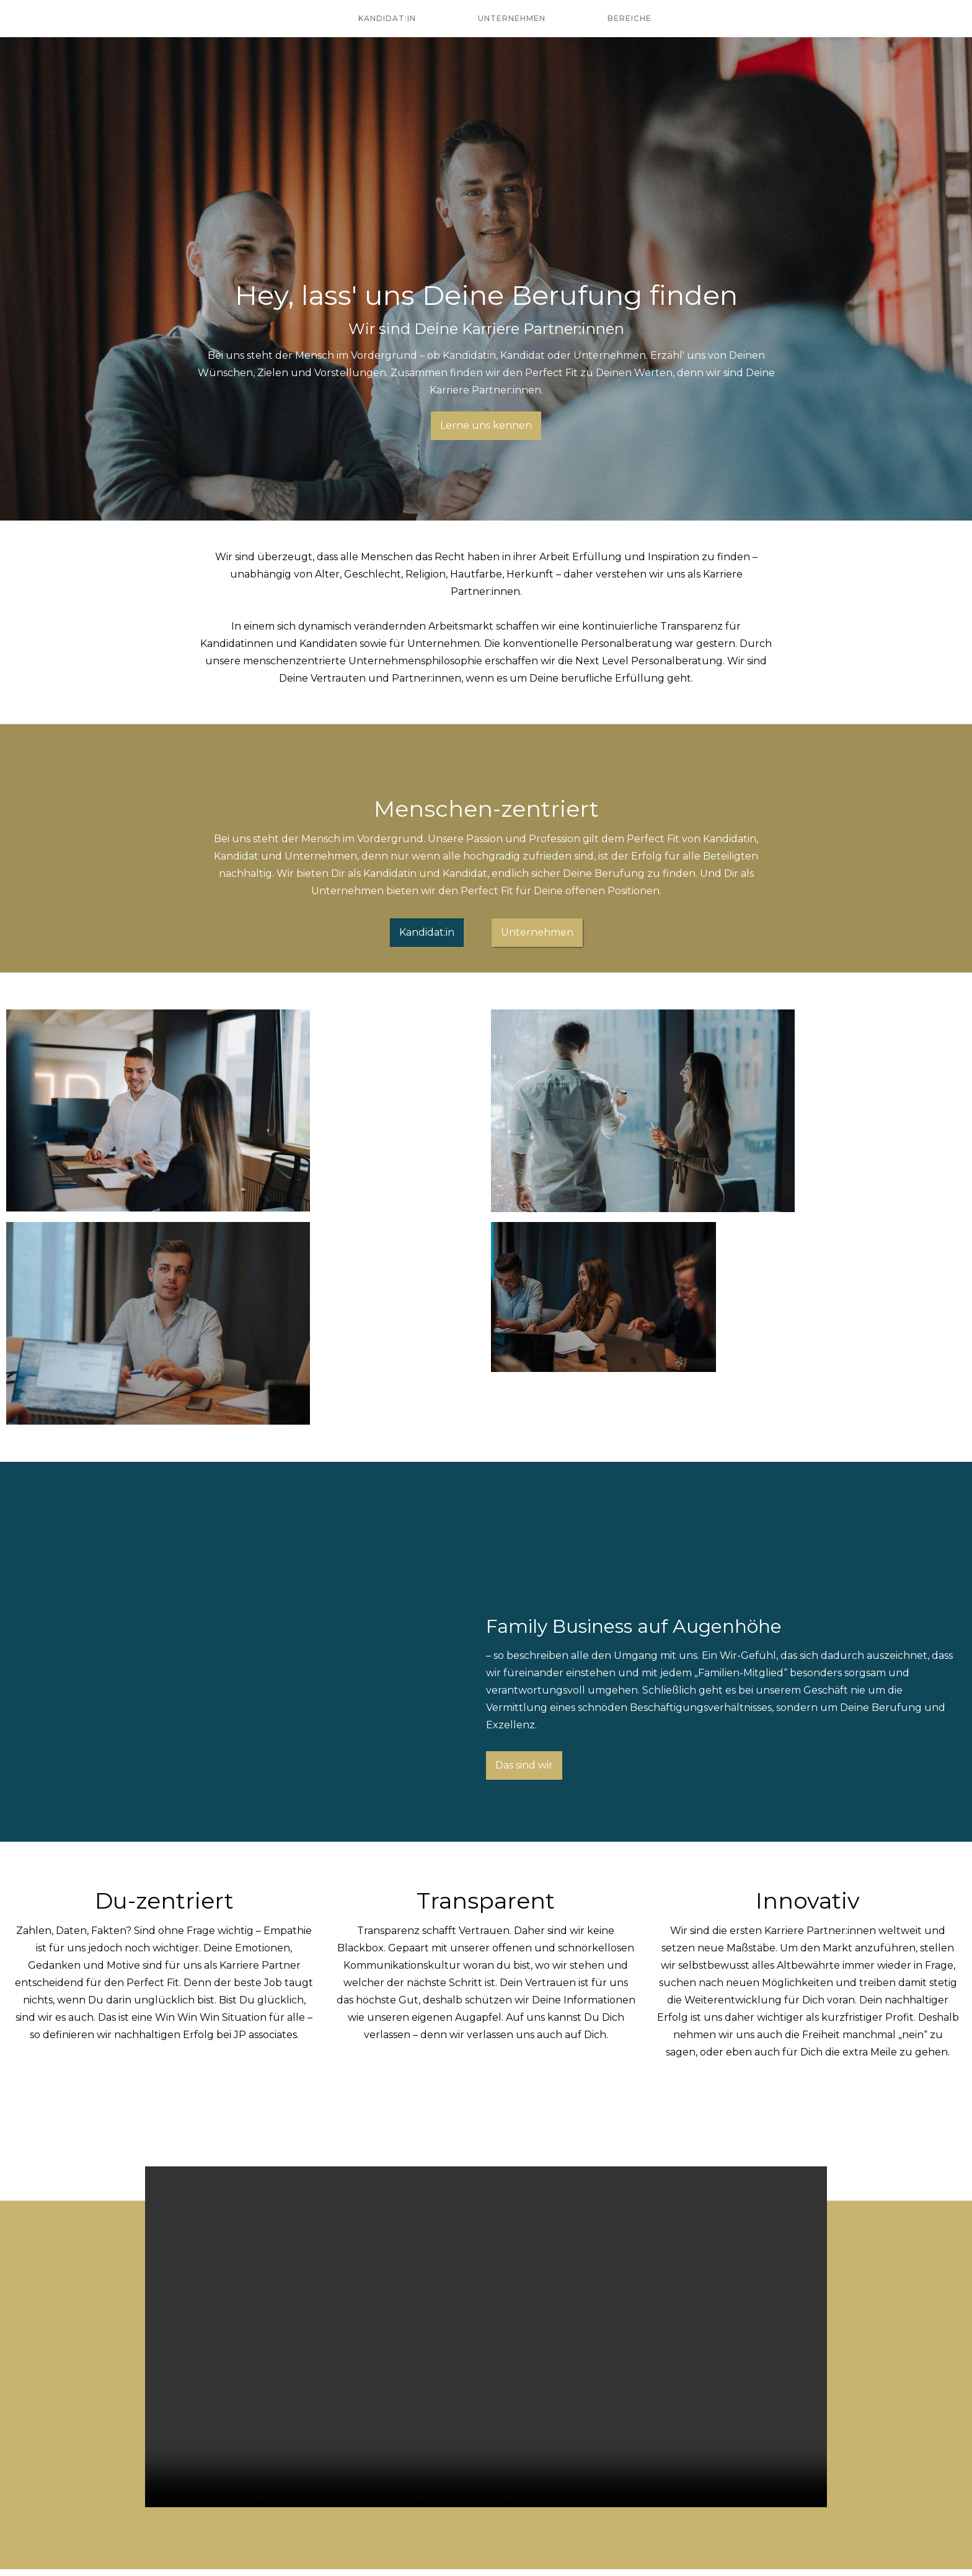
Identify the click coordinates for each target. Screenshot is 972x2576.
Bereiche (630, 18)
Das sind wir (524, 1360)
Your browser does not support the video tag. (486, 1931)
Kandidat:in (387, 18)
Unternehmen (512, 18)
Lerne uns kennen (486, 425)
